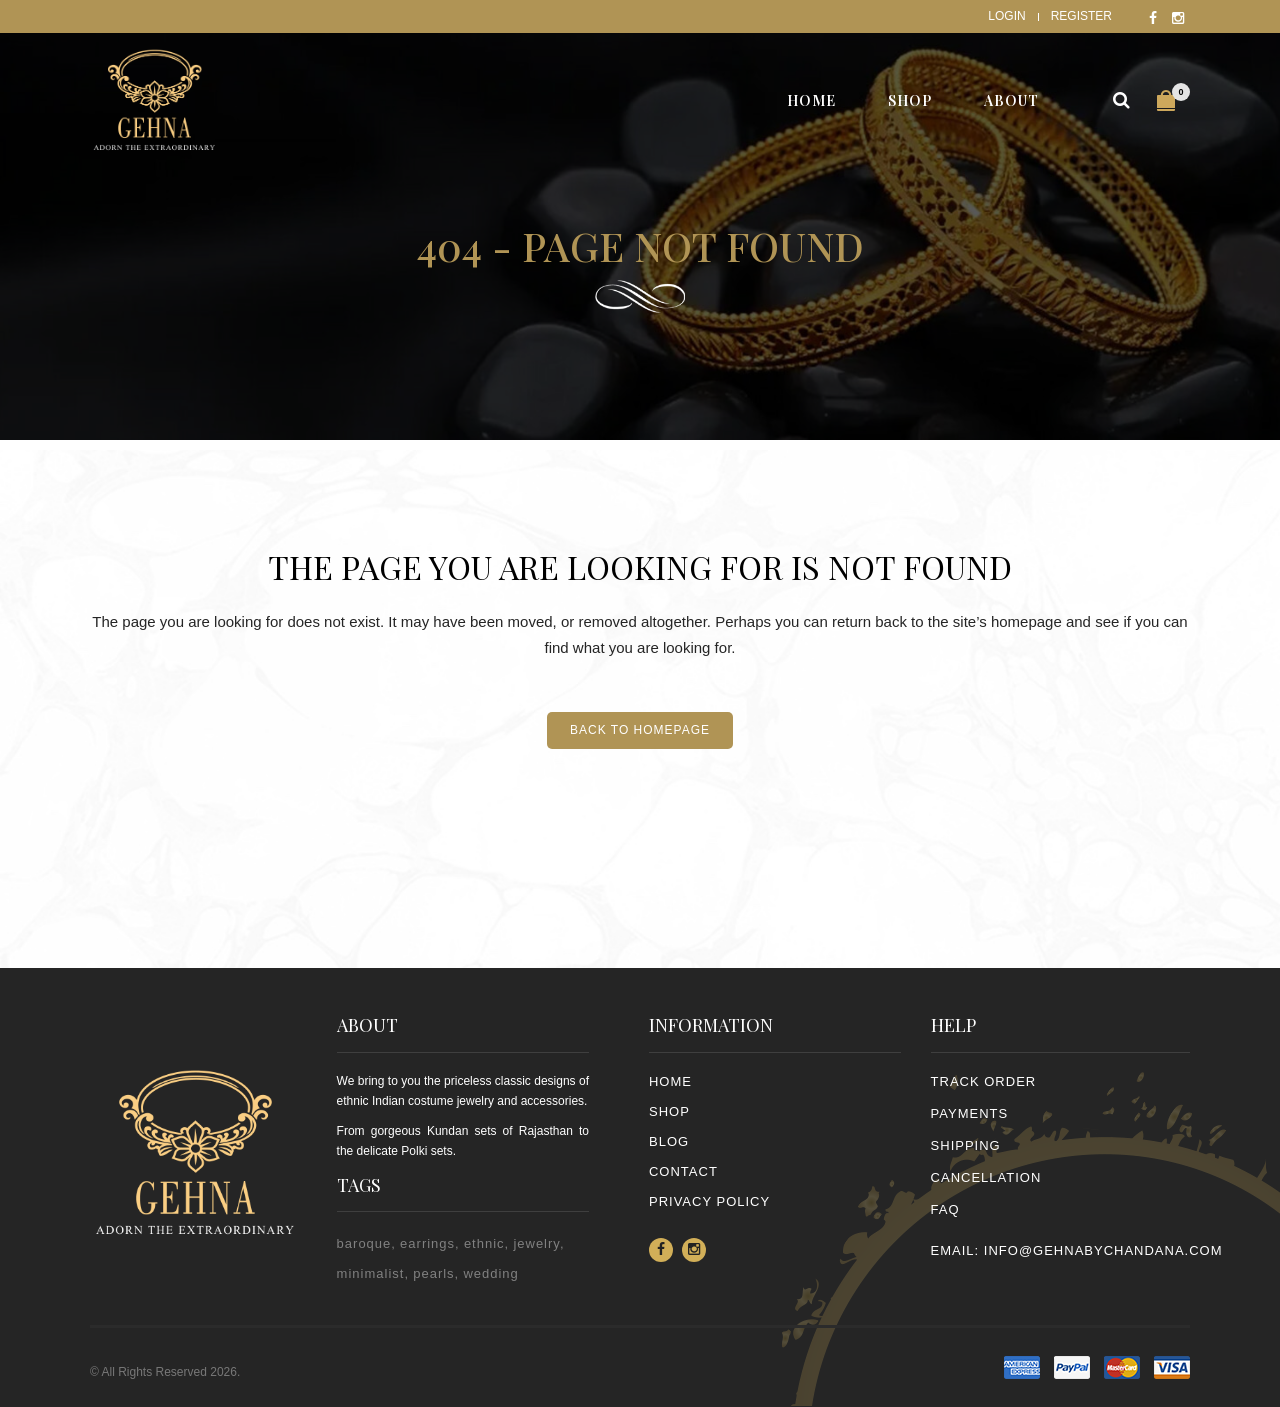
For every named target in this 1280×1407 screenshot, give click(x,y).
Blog (669, 1141)
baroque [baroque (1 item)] (364, 1243)
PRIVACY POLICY (709, 1201)
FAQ (945, 1209)
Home (670, 1081)
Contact (683, 1171)
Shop (669, 1111)
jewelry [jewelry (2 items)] (536, 1243)
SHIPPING (966, 1145)
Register (1081, 16)
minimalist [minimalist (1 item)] (371, 1273)
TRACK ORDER (984, 1081)
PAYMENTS (970, 1113)
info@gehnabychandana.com (1103, 1250)
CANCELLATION (986, 1177)
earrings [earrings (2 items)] (427, 1243)
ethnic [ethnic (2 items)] (484, 1243)
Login (1006, 16)
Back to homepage (640, 730)
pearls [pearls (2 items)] (433, 1273)
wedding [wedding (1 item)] (490, 1273)
